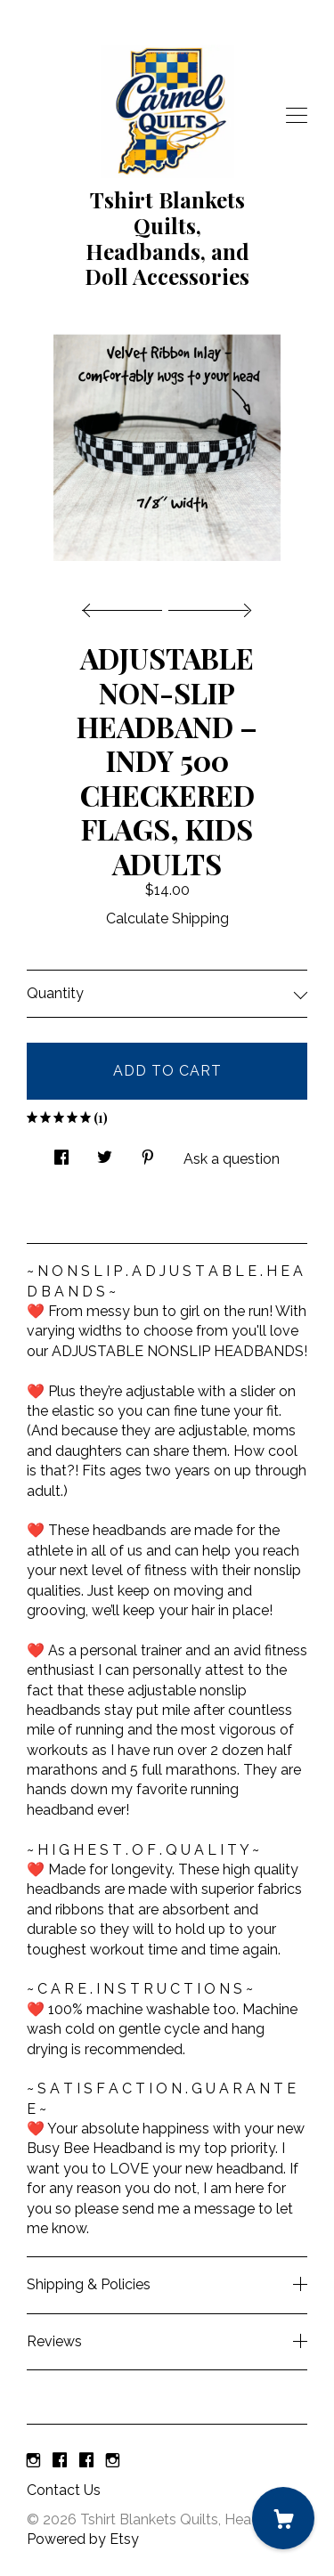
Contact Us (64, 2490)
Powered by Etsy (83, 2539)
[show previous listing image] (126, 605)
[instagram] (33, 2460)
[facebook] (60, 2460)
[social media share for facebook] (61, 1152)
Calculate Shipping (167, 918)
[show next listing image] (207, 605)
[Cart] (283, 2518)
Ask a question (231, 1158)
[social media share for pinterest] (148, 1152)
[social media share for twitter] (104, 1152)
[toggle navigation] (296, 116)
